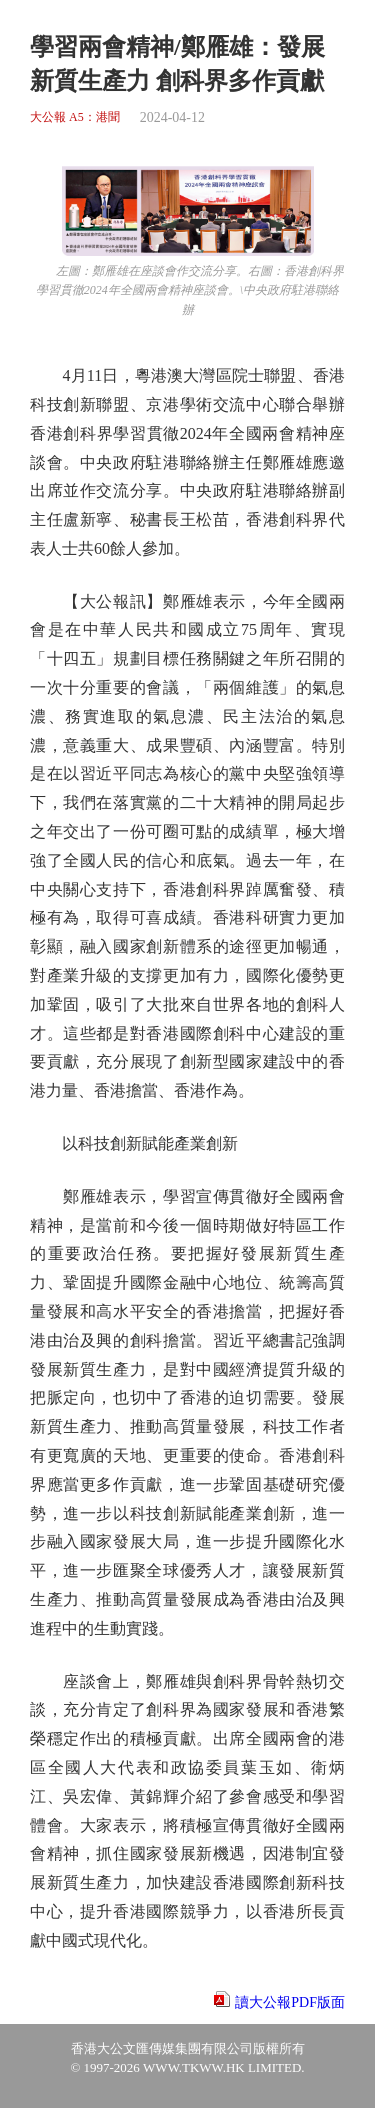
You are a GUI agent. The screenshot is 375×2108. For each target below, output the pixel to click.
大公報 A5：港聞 (75, 117)
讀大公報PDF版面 (290, 2002)
